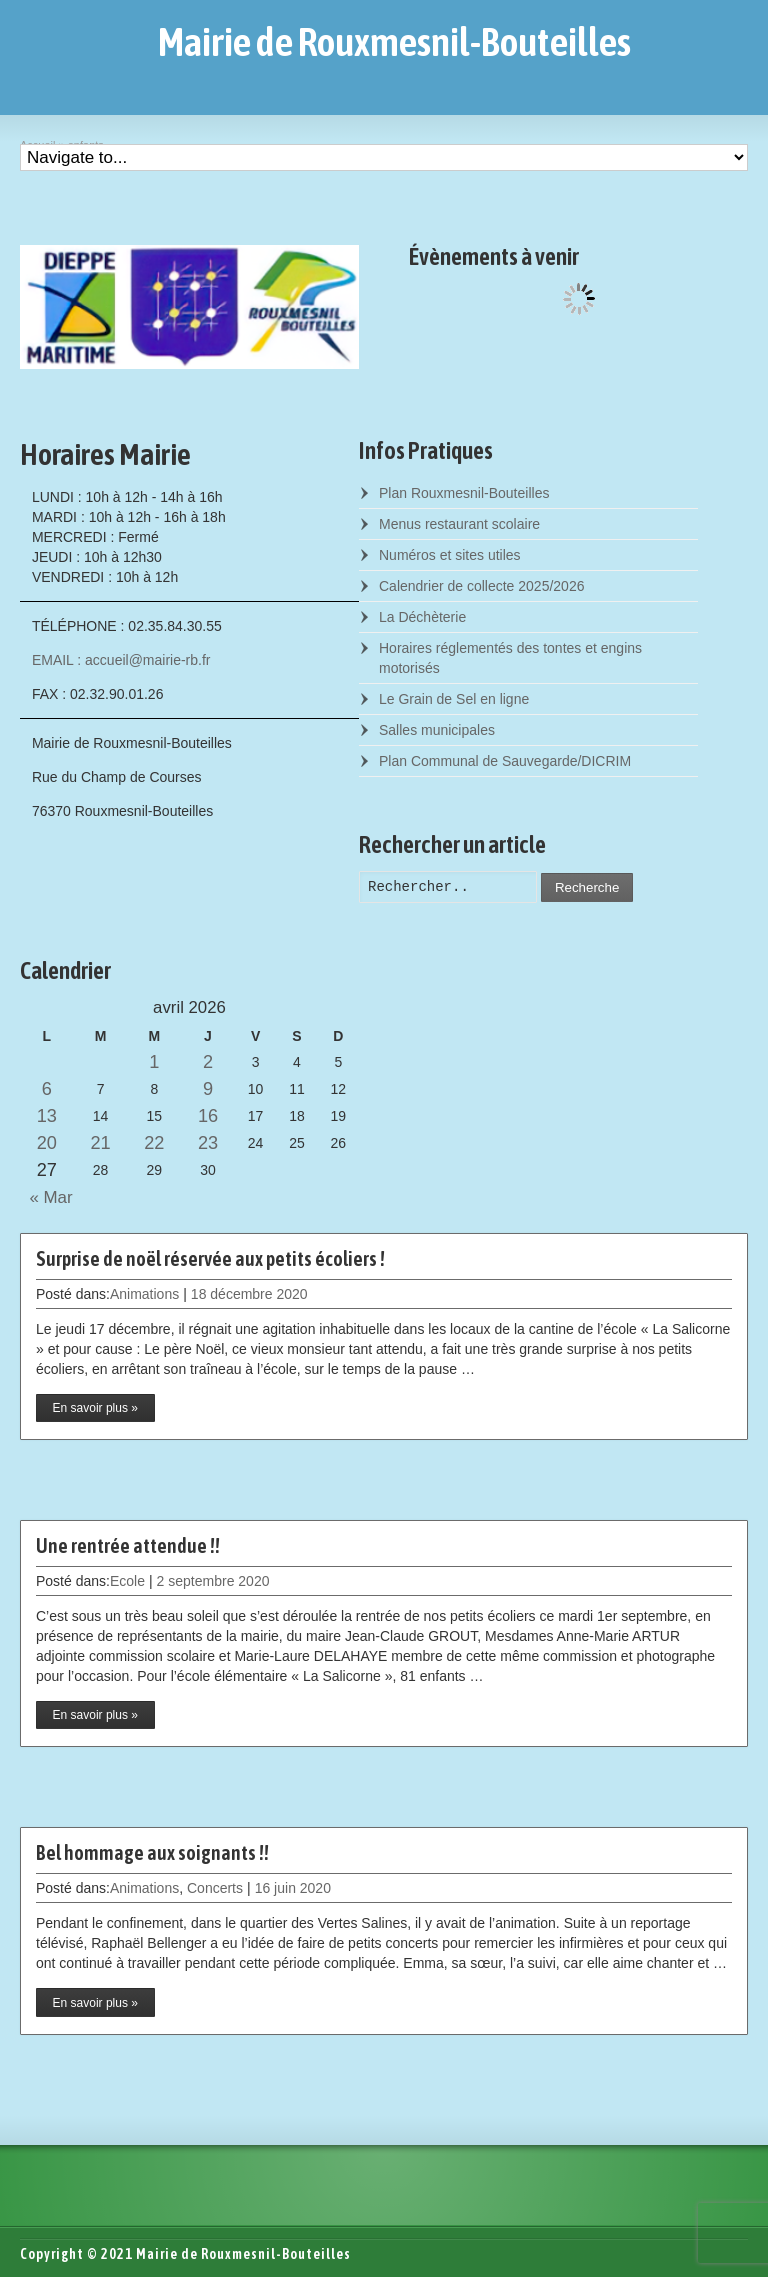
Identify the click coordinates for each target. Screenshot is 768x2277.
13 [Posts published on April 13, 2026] (47, 1116)
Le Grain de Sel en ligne (454, 699)
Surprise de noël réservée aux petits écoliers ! (210, 1258)
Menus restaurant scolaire (459, 524)
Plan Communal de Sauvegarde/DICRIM (505, 761)
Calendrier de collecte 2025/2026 (481, 586)
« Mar (46, 1197)
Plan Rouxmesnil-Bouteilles (464, 493)
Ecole (127, 1581)
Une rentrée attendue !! (128, 1545)
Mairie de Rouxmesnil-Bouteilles (394, 42)
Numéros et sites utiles (450, 555)
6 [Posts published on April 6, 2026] (47, 1089)
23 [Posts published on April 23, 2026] (208, 1143)
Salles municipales (437, 730)
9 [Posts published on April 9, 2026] (208, 1089)
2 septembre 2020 (213, 1581)
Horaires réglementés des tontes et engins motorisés (510, 658)
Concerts (215, 1888)
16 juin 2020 (293, 1888)
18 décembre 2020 (249, 1294)
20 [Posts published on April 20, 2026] (47, 1143)
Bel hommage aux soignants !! (152, 1852)
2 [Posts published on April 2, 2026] (208, 1062)
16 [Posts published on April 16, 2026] (208, 1116)
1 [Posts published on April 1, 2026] (154, 1062)
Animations (144, 1294)
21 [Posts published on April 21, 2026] (100, 1143)
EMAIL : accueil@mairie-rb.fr (121, 660)
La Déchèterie (422, 617)
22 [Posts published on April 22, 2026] (154, 1143)
